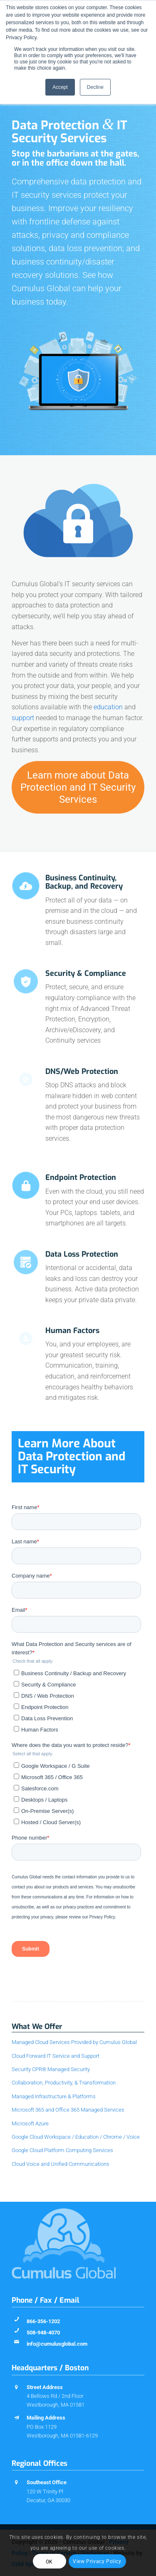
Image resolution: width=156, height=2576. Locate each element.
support (23, 718)
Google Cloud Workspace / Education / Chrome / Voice (76, 2137)
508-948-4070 (43, 2332)
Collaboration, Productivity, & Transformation (64, 2082)
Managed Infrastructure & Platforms (54, 2096)
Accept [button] (60, 87)
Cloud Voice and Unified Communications (60, 2164)
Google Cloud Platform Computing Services (62, 2150)
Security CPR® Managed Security (51, 2069)
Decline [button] (95, 87)
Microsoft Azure (30, 2123)
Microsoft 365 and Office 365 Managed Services (68, 2110)
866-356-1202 (43, 2321)
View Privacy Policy (97, 2561)
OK (49, 2562)
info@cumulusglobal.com (57, 2344)
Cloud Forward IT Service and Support (55, 2056)
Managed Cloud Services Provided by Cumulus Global (74, 2042)
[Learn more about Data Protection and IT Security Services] (78, 787)
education (108, 707)
